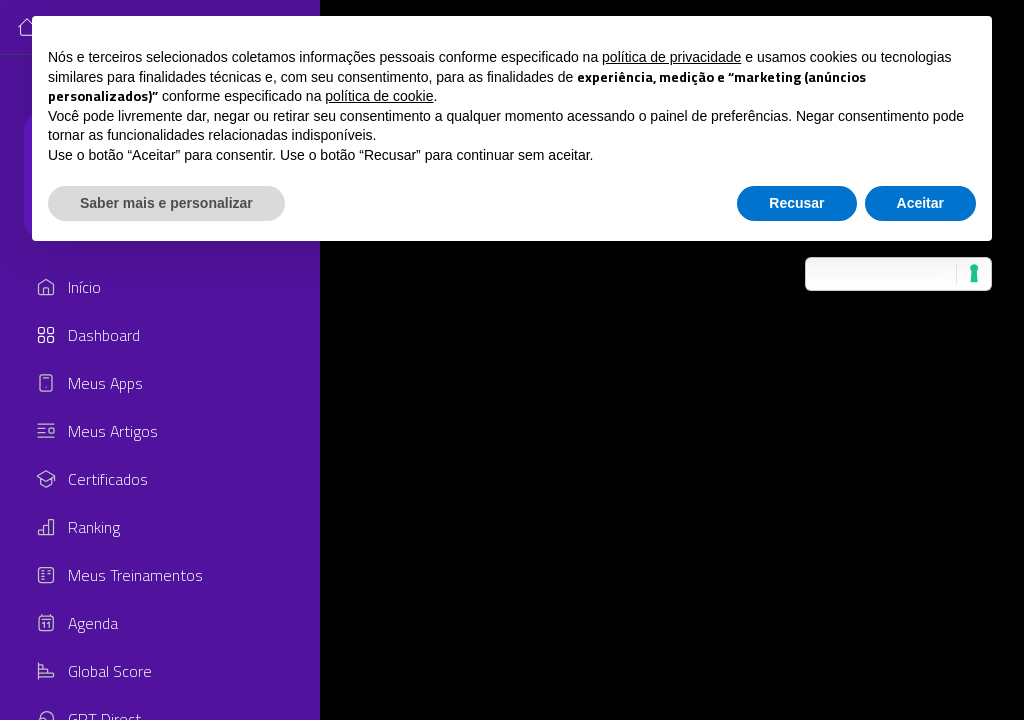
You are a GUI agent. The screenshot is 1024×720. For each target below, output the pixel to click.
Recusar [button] (796, 203)
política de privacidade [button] (671, 57)
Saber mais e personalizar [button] (166, 203)
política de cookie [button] (379, 96)
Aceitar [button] (920, 203)
